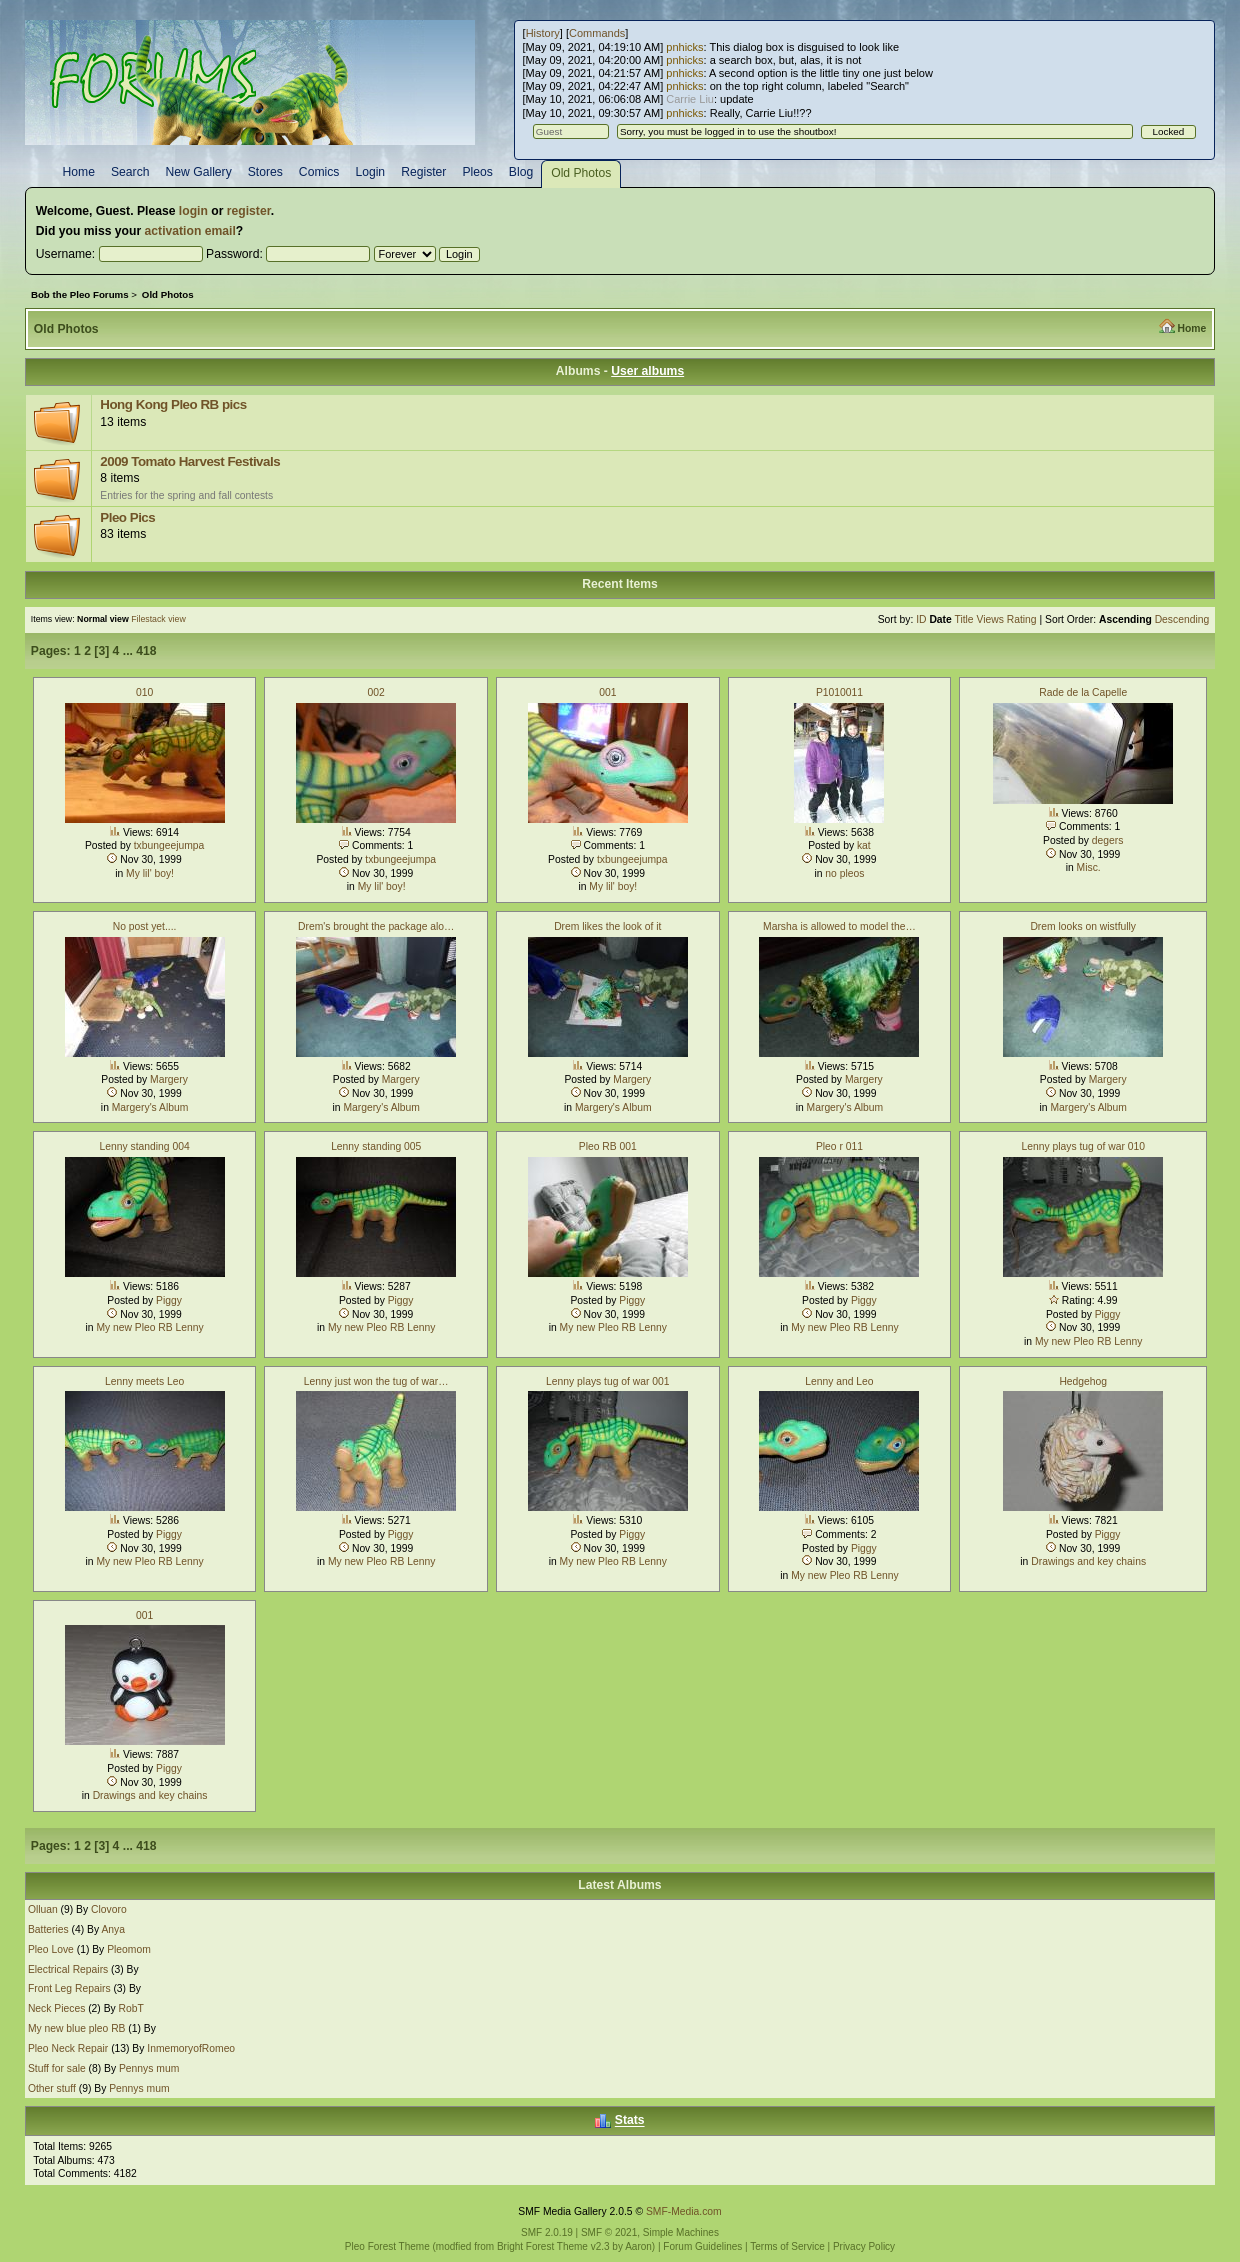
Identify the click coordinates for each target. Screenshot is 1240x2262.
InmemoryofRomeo (191, 2048)
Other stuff (52, 2088)
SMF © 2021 (609, 2232)
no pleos (844, 873)
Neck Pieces (56, 2008)
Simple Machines (681, 2232)
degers (1108, 840)
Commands (597, 33)
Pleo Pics (127, 517)
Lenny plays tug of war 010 (1082, 1146)
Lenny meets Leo (144, 1381)
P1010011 (839, 692)
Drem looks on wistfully (1083, 926)
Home (1191, 328)
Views (989, 619)
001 (607, 692)
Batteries (48, 1929)
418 (146, 651)
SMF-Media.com (684, 2211)
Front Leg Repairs (69, 1988)
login (193, 211)
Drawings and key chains (1088, 1561)
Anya (113, 1929)
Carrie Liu (690, 99)
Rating (1022, 619)
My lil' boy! (150, 873)
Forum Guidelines (702, 2246)
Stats (630, 2121)
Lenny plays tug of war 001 (607, 1381)
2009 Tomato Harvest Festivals (190, 461)
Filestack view (158, 619)
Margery (169, 1079)
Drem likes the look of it (607, 926)
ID (921, 619)
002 (376, 692)
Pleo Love (52, 1949)
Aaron (638, 2246)
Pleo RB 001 (608, 1146)
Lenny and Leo (839, 1381)
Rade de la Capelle (1083, 692)
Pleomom (129, 1949)
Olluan (43, 1909)
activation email (190, 231)
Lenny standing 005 (376, 1146)
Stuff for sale (57, 2068)
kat (864, 845)
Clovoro (109, 1909)
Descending (1182, 619)
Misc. (1089, 867)
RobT (131, 2008)
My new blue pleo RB (77, 2028)
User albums (647, 371)
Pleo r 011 (839, 1146)
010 (144, 692)
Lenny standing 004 (145, 1146)
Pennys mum (149, 2068)
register (249, 211)
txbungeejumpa (169, 845)
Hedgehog (1083, 1381)
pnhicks (684, 47)
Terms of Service (787, 2246)
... (130, 651)
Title (963, 619)
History (543, 33)
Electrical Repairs (68, 1969)
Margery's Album (150, 1107)
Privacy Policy (864, 2246)
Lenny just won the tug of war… (376, 1381)
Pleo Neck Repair (68, 2048)
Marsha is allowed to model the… (839, 926)
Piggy (169, 1300)
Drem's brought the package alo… (376, 926)
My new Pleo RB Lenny (149, 1327)
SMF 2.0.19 (547, 2232)
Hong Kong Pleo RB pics (173, 404)
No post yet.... (145, 926)
